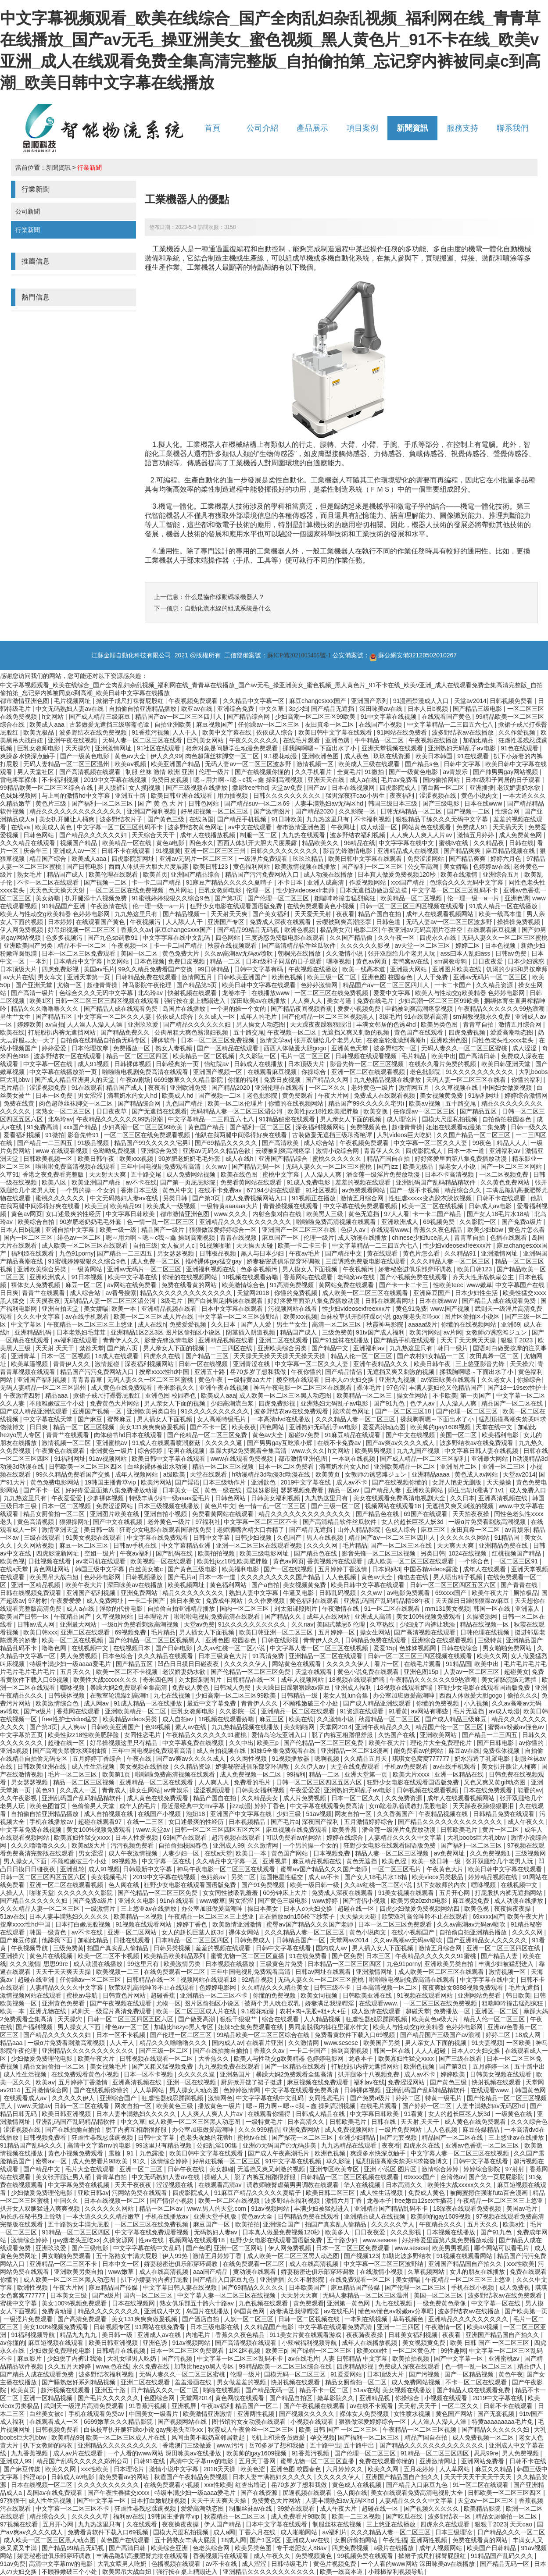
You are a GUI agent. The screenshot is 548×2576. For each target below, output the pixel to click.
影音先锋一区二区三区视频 (367, 1063)
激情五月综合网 (520, 1024)
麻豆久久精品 (494, 2469)
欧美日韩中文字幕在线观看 (336, 732)
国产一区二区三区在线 (401, 1545)
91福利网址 (484, 1095)
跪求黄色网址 (352, 1411)
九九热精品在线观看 (349, 2145)
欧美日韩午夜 (97, 1158)
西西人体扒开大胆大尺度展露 (258, 842)
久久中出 (241, 1742)
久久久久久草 (91, 2516)
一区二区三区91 (516, 1561)
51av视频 (319, 1813)
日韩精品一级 (300, 1695)
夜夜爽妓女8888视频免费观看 (463, 1987)
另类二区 (244, 1876)
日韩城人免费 (233, 1687)
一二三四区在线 (231, 1348)
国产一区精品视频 (469, 2374)
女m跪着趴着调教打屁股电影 (409, 1805)
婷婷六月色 (507, 858)
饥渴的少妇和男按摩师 (517, 969)
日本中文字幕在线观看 (233, 1308)
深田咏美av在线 (382, 708)
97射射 (37, 1600)
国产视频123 (361, 2255)
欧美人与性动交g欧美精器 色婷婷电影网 (55, 913)
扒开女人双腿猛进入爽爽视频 (41, 2208)
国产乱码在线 (175, 1553)
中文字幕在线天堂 (48, 1419)
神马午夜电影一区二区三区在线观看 (304, 1387)
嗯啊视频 (328, 1758)
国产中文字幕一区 (459, 2358)
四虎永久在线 (438, 937)
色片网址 (181, 890)
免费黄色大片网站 (115, 1403)
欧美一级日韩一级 (437, 1861)
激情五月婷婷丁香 (218, 2255)
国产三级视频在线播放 (197, 787)
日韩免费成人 (253, 1940)
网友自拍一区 (354, 1813)
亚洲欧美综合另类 (42, 1269)
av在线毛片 (339, 2311)
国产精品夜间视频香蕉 (302, 1008)
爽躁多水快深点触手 (28, 756)
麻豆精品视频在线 (511, 850)
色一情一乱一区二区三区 (161, 1221)
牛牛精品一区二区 (380, 740)
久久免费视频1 (491, 1853)
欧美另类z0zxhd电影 (420, 1900)
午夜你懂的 (306, 1371)
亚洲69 (510, 1324)
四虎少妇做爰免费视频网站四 (420, 1908)
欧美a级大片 (89, 1845)
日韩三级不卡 (333, 1987)
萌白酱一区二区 (443, 787)
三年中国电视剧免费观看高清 (161, 1166)
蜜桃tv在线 (454, 842)
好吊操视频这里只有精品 (124, 1742)
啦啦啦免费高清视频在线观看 (76, 1166)
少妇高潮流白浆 (233, 1403)
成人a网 (224, 2532)
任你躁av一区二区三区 (269, 724)
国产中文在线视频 (411, 1434)
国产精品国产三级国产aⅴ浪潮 (441, 2034)
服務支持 (462, 128)
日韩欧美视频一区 (48, 1158)
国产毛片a (182, 1577)
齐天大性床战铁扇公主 (484, 1277)
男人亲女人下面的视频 (351, 1119)
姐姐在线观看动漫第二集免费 (467, 1127)
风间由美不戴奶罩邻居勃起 (209, 2437)
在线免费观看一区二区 (175, 1971)
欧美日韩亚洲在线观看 (182, 795)
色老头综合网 (212, 2547)
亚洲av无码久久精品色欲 (217, 1150)
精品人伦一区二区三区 (362, 1355)
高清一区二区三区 (337, 1324)
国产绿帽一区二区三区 (322, 2350)
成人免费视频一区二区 (251, 1774)
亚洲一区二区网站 (132, 1932)
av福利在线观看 (76, 1340)
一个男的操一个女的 (239, 1008)
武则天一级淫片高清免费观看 (112, 2011)
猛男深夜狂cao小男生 (356, 795)
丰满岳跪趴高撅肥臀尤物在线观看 (143, 2555)
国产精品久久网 (327, 1079)
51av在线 (12, 1916)
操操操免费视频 (519, 921)
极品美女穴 (335, 929)
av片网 (453, 1332)
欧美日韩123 (211, 866)
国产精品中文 (344, 1253)
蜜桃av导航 (82, 1995)
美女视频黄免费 (442, 1095)
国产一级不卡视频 (415, 1190)
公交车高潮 (424, 866)
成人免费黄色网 (521, 834)
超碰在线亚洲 (37, 1979)
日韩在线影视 (280, 1640)
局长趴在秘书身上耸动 (31, 2216)
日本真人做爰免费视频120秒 (397, 874)
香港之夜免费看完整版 (54, 1174)
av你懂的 (532, 1742)
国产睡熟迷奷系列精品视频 (79, 2382)
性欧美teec (448, 1284)
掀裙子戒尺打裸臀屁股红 (130, 700)
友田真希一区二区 (330, 724)
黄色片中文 (178, 1190)
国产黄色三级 (166, 819)
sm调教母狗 (451, 961)
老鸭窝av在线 (411, 961)
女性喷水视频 (413, 2413)
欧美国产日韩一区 (25, 1616)
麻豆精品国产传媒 (114, 2287)
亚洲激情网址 (114, 748)
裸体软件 (164, 1040)
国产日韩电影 (85, 866)
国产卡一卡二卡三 (404, 1284)
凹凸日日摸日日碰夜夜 (189, 1663)
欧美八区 (55, 1182)
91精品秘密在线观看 (287, 1119)
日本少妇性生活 (477, 1292)
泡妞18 (196, 1813)
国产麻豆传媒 (19, 1940)
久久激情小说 (345, 953)
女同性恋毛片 (143, 1734)
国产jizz (388, 1166)
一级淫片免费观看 (263, 858)
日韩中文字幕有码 (259, 969)
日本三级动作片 (225, 1482)
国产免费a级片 (522, 1221)
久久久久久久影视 (365, 945)
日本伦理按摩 (91, 1048)
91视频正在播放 (314, 1198)
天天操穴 (78, 748)
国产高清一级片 (33, 992)
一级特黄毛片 (265, 2121)
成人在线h (240, 1158)
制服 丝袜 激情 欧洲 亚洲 (160, 771)
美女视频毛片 (110, 1876)
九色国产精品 (185, 1103)
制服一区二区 (259, 834)
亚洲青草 (24, 1355)
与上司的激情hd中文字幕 (76, 795)
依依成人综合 (275, 732)
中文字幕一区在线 (48, 1063)
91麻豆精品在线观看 (353, 1434)
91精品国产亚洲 (64, 906)
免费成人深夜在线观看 (281, 921)
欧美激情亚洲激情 (237, 1924)
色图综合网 (160, 2397)
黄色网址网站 (52, 1569)
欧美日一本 (252, 1853)
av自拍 (54, 1024)
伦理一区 (259, 890)
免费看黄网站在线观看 (251, 1182)
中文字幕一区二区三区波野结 (239, 1316)
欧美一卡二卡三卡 (303, 1245)
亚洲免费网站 (140, 1592)
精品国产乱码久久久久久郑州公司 (83, 2461)
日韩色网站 (204, 803)
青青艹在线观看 (44, 1292)
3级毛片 (390, 1016)
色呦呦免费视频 (115, 1150)
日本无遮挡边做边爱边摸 (374, 890)
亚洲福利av (505, 1150)
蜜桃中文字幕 (281, 1174)
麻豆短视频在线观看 (56, 2342)
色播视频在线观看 (176, 2563)
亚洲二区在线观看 (284, 1340)
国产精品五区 (55, 1016)
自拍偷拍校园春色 (507, 1119)
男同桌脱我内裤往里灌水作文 (329, 2026)
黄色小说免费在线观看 (369, 1671)
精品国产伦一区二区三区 (450, 1726)
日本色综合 (118, 1655)
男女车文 (51, 977)
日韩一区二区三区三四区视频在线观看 (413, 906)
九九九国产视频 (419, 1450)
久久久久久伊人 (246, 1663)
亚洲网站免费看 (480, 1995)
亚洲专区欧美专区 (335, 2169)
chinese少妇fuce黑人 (421, 1237)
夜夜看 (345, 913)
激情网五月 (198, 977)
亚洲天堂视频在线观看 (393, 748)
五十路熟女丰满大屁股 (79, 2224)
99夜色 (483, 1142)
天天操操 (500, 1482)
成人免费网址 (105, 1600)
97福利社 (208, 1521)
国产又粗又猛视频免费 (163, 2066)
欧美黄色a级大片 (436, 2019)
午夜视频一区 (130, 945)
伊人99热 (175, 2255)
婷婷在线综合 (345, 1837)
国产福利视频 (35, 2026)
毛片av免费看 (400, 779)
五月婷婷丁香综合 (97, 1758)
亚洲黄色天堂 (350, 1048)
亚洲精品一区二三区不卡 (214, 1995)
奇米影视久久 (177, 1387)
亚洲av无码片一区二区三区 (197, 858)
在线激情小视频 (382, 2271)
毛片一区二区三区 (306, 1056)
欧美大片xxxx (412, 1774)
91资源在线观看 (362, 1711)
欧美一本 (124, 1308)
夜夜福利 (403, 795)
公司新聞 (27, 211)
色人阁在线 (124, 1884)
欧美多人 (338, 2232)
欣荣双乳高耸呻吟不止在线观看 (425, 1916)
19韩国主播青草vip (110, 1482)
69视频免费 (439, 1221)
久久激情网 (263, 1845)
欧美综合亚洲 (170, 2547)
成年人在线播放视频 (208, 834)
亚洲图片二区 (459, 1466)
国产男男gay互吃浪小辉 (280, 1442)
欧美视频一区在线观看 (161, 1561)
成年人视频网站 (137, 1474)
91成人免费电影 (309, 1182)
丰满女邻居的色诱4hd (386, 1024)
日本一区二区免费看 (286, 1466)
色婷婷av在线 (491, 866)
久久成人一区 (217, 1016)
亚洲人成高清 (326, 882)
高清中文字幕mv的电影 (100, 2145)
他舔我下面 (58, 1940)
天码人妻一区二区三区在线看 (143, 740)
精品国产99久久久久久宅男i (367, 1103)
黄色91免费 (411, 1308)
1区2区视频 (245, 2350)
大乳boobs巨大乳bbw (477, 1837)
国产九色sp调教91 (113, 937)
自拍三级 (145, 1245)
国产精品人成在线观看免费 (121, 1008)
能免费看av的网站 (419, 1750)
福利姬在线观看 (33, 1253)
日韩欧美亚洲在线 (42, 1766)
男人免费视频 (79, 1655)
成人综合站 (320, 1142)
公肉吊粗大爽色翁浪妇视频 (192, 1032)
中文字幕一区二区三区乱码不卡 (121, 827)
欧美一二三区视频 (357, 2516)
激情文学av (275, 1040)
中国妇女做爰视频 (508, 1087)
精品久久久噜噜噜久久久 (45, 1008)
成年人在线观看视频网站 (440, 913)
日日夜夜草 (112, 1111)
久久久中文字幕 (39, 1316)
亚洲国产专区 (227, 921)
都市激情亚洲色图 (25, 700)
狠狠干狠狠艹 (239, 2019)
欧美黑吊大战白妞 (54, 1577)
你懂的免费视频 (296, 1292)
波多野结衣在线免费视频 (94, 732)
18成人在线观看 (117, 1355)
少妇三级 (289, 1813)
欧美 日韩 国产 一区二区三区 (490, 2342)
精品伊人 (530, 2366)
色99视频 (158, 1726)
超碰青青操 (103, 984)
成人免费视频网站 (350, 2129)
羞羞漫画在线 (194, 2382)
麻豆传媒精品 (481, 2129)
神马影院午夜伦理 (147, 984)
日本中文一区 (121, 2263)
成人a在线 (364, 779)
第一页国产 (476, 1395)
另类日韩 (176, 1198)
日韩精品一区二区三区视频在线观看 (351, 2176)
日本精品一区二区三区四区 (193, 1940)
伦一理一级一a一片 (474, 898)
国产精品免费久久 (125, 1032)
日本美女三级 (69, 2295)
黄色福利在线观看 (315, 1600)
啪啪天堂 (41, 1892)
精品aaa (57, 1395)
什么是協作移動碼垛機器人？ (225, 596)
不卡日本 (291, 882)
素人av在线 (191, 1726)
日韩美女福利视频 (276, 1498)
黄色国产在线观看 (419, 1032)
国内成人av (332, 1948)
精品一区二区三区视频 (84, 1427)
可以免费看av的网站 (294, 1837)
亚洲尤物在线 (48, 2011)
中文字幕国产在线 (520, 1284)
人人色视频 (342, 1577)
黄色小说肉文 (480, 795)
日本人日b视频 (429, 708)
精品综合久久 (463, 1190)
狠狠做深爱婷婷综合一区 (223, 1229)
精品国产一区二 (257, 2405)
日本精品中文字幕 (78, 961)
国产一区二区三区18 (404, 1411)
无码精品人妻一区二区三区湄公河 (237, 1111)
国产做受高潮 (197, 2019)
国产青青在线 (520, 1584)
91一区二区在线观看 (393, 1608)
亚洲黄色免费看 (64, 2003)
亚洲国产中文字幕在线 (241, 1813)
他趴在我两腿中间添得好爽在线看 (242, 1134)
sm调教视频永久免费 (482, 1016)
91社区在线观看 (159, 748)
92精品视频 (257, 1979)
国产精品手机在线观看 (405, 1340)
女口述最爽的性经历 (74, 1213)
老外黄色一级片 (373, 1087)
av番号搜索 (120, 1292)
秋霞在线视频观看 (233, 945)
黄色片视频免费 (335, 2563)
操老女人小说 (458, 1166)
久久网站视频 (36, 1545)
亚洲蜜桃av (112, 1442)
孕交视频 (322, 2437)
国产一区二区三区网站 (512, 1166)
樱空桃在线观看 (298, 1379)
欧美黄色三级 (175, 2105)
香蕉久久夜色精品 (438, 1229)
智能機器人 (169, 515)
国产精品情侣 (344, 1371)
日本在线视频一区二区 (115, 2200)
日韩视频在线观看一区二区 (157, 2058)
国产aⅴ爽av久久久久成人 (401, 1442)
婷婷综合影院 (482, 2169)
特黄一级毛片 (444, 2097)
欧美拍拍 (247, 2224)
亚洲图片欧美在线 (457, 969)
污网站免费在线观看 (140, 2192)
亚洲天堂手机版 (215, 2216)
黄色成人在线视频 (357, 2484)
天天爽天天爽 (456, 1545)
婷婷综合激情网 (526, 1095)
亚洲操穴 (13, 1955)
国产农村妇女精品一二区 (431, 1355)
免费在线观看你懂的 (387, 2461)
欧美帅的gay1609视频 (441, 1427)
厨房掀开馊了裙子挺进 (252, 2082)
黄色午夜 (211, 1379)
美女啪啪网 (300, 1726)
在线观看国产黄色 (447, 716)
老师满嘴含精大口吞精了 (251, 1529)
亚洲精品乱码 (33, 1332)
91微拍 (375, 771)
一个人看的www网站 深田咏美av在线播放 (165, 2453)
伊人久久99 (166, 756)
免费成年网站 (225, 1600)
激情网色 (220, 2097)
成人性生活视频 (94, 1766)
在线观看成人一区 (54, 2421)
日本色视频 (501, 945)
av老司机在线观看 (101, 1561)
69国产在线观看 (426, 1513)
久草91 (9, 1174)
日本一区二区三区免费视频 (218, 1040)
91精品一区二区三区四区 (76, 2232)
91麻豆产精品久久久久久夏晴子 (230, 882)
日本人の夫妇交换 (350, 1379)
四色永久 (201, 842)
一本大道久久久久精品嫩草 (104, 2216)
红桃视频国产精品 (517, 1553)
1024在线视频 (468, 1553)
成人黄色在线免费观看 (122, 1387)
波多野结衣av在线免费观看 (292, 1411)
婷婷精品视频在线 (493, 1876)
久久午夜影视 (19, 1798)
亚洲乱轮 (72, 1869)
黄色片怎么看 (526, 1229)
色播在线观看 (509, 1237)
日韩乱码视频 (338, 1592)
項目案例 (362, 128)
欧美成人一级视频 (172, 1206)
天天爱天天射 (313, 913)
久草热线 (383, 1624)
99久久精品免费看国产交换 (156, 969)
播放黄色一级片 (220, 2105)
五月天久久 (76, 1671)
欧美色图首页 (48, 1805)
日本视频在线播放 (230, 1963)
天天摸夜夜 (44, 1300)
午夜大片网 (334, 1095)
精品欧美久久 (321, 842)
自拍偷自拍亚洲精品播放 (143, 708)
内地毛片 (199, 2334)
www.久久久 (231, 1213)
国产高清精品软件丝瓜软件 (299, 945)
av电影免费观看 (409, 1592)
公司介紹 (262, 128)
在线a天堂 (15, 1569)
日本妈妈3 (386, 1569)
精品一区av (344, 1490)
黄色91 (46, 1790)
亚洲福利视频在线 (211, 1269)
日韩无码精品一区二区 (412, 811)
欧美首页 (155, 874)
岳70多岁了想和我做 (258, 1371)
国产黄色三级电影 (193, 1569)
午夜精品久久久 (441, 2224)
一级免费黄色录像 (442, 2303)
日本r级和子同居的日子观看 (504, 779)
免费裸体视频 (502, 1750)
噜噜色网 (55, 1648)
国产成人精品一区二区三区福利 (424, 1458)
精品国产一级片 (163, 1229)
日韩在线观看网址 (390, 1300)
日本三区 (379, 1955)
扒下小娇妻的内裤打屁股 (155, 2279)
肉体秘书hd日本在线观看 (129, 1434)
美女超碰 (221, 2169)
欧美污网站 (424, 1332)
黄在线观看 (383, 1253)
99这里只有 (143, 1963)
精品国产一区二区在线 (512, 1403)
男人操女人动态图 (261, 1024)
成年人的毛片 (259, 1016)
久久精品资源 (495, 984)
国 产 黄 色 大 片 (161, 803)
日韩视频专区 (112, 2326)
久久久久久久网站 (465, 1537)
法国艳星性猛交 (282, 1876)
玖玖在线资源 (392, 756)
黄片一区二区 (501, 1829)
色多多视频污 (65, 937)
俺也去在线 (414, 1577)
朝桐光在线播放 (300, 953)
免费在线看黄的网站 (189, 1284)
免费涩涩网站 (426, 858)
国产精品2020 (315, 811)
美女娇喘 (457, 866)
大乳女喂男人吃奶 (132, 2358)
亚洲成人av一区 (75, 850)
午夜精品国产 (73, 1616)
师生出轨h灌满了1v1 (477, 1490)
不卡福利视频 (61, 779)
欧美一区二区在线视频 (433, 1206)
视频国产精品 (79, 842)
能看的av (529, 1790)
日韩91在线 (149, 2461)
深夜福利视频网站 (321, 1127)
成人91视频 (94, 1063)
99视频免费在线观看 (366, 2555)
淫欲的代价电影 (122, 1608)
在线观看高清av (221, 2184)
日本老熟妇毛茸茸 (82, 1332)
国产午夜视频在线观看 (121, 2003)
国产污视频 (177, 2358)
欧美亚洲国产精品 (176, 763)
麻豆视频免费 (471, 1900)
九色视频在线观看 (264, 2303)
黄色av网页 (372, 961)
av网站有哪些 (430, 1711)
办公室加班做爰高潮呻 (404, 1695)
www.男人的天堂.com (217, 2208)
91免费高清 (43, 1127)
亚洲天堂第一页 (89, 977)
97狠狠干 (12, 2500)
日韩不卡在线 (527, 2461)
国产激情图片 (273, 811)
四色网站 (228, 937)
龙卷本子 (235, 992)
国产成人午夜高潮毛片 (279, 2153)
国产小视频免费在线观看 (414, 1277)
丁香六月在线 (258, 2532)
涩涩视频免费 (48, 1087)
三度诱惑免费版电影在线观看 (285, 937)
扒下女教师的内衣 (442, 1884)
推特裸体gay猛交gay (214, 1261)
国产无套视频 (399, 2137)
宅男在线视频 (187, 1450)
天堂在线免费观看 (355, 1766)
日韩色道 (389, 921)
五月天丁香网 (258, 2461)
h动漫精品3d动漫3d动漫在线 (272, 1474)
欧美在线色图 (240, 1174)
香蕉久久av (136, 929)
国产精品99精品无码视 (249, 929)
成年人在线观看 (485, 1569)
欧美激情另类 (183, 1963)
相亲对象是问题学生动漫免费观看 (232, 748)
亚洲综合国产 (119, 2097)
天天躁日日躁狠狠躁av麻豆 (473, 1600)
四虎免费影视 (61, 969)
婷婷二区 (468, 945)
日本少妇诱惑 (527, 961)
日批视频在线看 (50, 1561)
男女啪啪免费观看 (67, 2255)
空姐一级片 (100, 1553)
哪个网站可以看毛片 (502, 2247)
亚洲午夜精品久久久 (381, 1363)
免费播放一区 (132, 1048)
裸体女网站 (245, 1932)
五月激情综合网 (47, 2090)
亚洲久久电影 (137, 1900)
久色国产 (290, 1537)
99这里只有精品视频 (164, 2145)
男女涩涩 (91, 1095)
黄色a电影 (171, 842)
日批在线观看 (132, 1940)
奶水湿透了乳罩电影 (483, 1758)
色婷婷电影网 (103, 1577)
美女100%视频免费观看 (429, 1616)
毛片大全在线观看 (90, 2169)
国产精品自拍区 (291, 2397)
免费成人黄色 (191, 1687)
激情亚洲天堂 (61, 1529)
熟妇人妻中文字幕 (254, 1592)
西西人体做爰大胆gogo (296, 1048)
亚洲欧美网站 (425, 1490)
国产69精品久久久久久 (226, 1142)
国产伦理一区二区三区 (279, 898)
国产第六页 (123, 1348)
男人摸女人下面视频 (310, 1269)
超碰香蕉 (163, 1995)
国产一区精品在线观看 (228, 1048)
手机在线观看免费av (97, 2413)
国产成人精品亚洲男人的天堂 (75, 1079)
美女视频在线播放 (144, 1766)
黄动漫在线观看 (255, 2271)
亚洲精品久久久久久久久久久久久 (246, 1221)
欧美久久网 (492, 1655)
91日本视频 (88, 1277)
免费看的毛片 (253, 1782)
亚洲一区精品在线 (459, 1774)
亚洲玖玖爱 (144, 1024)
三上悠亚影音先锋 (480, 1363)
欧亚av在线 (197, 708)
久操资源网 (482, 1616)
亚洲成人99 (228, 1845)
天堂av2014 (470, 700)
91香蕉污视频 (150, 732)
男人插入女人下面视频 (383, 1948)
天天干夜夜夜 (134, 2184)
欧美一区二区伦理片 (236, 1103)
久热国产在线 (397, 1734)
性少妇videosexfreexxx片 (458, 1245)
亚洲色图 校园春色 (388, 977)
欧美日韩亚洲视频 (67, 2113)
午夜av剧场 (135, 1079)
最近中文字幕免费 (212, 1703)
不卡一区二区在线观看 (48, 882)
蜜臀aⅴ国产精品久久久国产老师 (324, 1869)
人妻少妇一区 (181, 1853)
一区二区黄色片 (415, 2350)
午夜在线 (140, 1758)
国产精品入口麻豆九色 (224, 2279)
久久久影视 (406, 2232)
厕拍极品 (525, 1592)
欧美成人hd (178, 1095)
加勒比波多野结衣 (407, 2255)
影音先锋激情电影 (348, 850)
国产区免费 (347, 1955)
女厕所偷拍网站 (356, 2540)
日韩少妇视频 (254, 1537)
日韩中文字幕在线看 (284, 1948)
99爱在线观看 (296, 2508)
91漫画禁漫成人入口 (422, 700)
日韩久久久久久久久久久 (287, 795)
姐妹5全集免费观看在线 (284, 1750)
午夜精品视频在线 (444, 1813)
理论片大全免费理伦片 (441, 1742)
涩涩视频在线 (438, 795)
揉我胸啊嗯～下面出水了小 (320, 748)
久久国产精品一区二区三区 (474, 1134)
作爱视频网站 (368, 882)
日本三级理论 (454, 2532)
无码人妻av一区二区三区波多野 (249, 763)
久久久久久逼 (224, 1442)
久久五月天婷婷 (70, 2366)
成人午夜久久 (527, 1821)
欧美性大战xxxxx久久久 (106, 1679)
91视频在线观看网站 (144, 1924)
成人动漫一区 (379, 827)
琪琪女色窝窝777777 (421, 1758)
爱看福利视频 (23, 1134)
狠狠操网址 (74, 1521)
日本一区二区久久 (356, 1798)
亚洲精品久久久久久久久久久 (469, 2319)
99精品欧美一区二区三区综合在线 (47, 787)
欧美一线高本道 (501, 913)
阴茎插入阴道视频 (251, 1332)
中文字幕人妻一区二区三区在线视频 (320, 1648)
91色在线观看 (520, 748)
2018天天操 (220, 2469)
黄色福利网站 (252, 866)
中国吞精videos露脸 (432, 1569)
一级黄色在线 (514, 2113)
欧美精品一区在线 (127, 842)
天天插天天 (509, 827)
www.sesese (342, 2042)
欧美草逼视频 (30, 1363)
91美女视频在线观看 (94, 1537)
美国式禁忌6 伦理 (342, 1624)
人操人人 (13, 1892)
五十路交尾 (248, 1032)
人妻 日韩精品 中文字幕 (355, 2358)
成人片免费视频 (305, 1798)
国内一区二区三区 (29, 1237)
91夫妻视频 (487, 2042)
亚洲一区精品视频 (36, 1584)
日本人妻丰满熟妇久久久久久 (70, 1916)
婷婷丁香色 (270, 1805)
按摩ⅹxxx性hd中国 (165, 1371)
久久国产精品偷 (352, 937)
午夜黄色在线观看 (61, 1450)
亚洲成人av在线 (160, 2334)
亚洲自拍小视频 (166, 1513)
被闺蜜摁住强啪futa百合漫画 (489, 2192)
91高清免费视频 (292, 1284)
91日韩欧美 (287, 819)
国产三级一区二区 (336, 1505)
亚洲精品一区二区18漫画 (355, 1750)
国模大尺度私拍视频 (450, 1119)
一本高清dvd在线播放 (281, 1419)
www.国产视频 (450, 1308)
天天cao (522, 2524)
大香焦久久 (214, 2058)
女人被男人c (178, 1245)
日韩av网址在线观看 (324, 1971)
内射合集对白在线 (277, 1213)
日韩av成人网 (36, 1624)
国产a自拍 (265, 1584)
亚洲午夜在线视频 (73, 740)
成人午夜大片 (339, 2508)
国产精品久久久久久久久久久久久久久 (451, 1821)
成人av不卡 (352, 1482)
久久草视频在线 (457, 1087)
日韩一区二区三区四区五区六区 (454, 1584)
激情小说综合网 (338, 1150)
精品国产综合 (48, 858)
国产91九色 (389, 1403)
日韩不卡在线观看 (126, 850)
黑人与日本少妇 (263, 1253)
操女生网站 (413, 1395)
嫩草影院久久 (336, 2397)
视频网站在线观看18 (394, 1505)
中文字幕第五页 (22, 1734)
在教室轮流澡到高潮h (396, 1040)
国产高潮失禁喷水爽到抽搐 (70, 1750)
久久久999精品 (258, 2129)
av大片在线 (19, 977)
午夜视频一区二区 (292, 1032)
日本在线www (484, 803)
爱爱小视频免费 (359, 1008)
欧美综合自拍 (37, 1221)
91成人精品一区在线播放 (504, 906)
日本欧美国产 (308, 2287)
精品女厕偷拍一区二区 (54, 1513)
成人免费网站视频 (191, 1174)
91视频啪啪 (216, 1245)
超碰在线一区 (67, 1742)
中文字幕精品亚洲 (186, 1545)
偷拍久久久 (522, 1695)
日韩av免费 (511, 953)
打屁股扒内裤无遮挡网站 (62, 1032)
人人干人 (185, 732)
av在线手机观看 (88, 1316)
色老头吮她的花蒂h (207, 2137)
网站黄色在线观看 (427, 827)
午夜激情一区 (444, 2326)
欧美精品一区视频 (139, 1916)
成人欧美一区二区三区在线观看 (85, 1245)
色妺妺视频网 (19, 795)
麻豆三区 (434, 1529)
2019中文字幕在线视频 (116, 779)
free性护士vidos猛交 (70, 1719)
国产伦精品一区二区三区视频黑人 (329, 1016)
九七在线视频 (173, 1695)
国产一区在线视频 (289, 1569)
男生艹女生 (16, 1016)
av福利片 (334, 2532)
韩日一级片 (453, 1348)
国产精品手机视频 (242, 819)
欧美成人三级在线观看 (369, 763)
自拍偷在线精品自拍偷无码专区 (104, 1040)
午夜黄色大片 (445, 1869)
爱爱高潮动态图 (512, 1032)
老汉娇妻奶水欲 (519, 787)
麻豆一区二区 (84, 1284)
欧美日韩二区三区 (331, 2192)
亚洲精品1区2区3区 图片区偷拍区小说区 (166, 1332)
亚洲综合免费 (236, 708)
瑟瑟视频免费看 (302, 1490)
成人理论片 (403, 1119)
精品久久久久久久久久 (194, 1592)
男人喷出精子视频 (458, 1577)
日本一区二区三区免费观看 (79, 953)
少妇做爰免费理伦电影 (42, 2058)
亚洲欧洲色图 (321, 756)
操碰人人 (217, 2176)
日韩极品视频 (218, 1253)
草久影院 (339, 2161)
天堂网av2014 (350, 1940)
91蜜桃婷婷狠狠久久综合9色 (171, 898)
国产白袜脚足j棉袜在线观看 (226, 1300)
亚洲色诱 (338, 740)
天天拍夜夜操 (471, 1513)
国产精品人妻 (383, 1490)
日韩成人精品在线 (321, 2113)
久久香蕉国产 (396, 1813)
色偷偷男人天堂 (94, 1805)
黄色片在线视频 (51, 1955)
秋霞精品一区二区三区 (390, 1719)
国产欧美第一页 (526, 2311)
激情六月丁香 (344, 2200)
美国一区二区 (140, 953)
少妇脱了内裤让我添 (428, 1624)
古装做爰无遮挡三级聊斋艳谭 (110, 724)
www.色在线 (112, 2366)
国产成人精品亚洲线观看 (34, 1411)
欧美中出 (443, 1056)
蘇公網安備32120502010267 (417, 655)
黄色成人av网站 (477, 1474)
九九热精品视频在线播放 (388, 1079)
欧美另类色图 (440, 1024)
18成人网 (528, 2034)
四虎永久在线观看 (445, 2524)
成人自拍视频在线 (222, 1750)
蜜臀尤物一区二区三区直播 (248, 1955)
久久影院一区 (358, 811)
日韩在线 (521, 842)
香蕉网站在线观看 (308, 1277)
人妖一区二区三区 (249, 2319)
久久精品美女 (260, 1798)
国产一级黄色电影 (85, 756)
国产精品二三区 (208, 1355)
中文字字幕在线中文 (407, 842)
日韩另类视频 (173, 1948)
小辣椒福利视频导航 (310, 2342)
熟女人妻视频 (174, 1048)
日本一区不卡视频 (121, 2034)
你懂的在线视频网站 (296, 1103)
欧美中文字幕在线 (227, 732)
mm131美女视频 (447, 1608)
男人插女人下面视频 (165, 1419)
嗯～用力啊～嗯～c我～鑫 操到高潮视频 (248, 779)
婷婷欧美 (29, 1024)
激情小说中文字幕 (174, 2469)
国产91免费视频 (264, 1884)
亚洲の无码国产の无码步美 (280, 2145)
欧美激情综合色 (244, 1284)
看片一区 (387, 1663)
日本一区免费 (55, 1095)
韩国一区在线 (492, 1608)
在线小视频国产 (413, 1932)
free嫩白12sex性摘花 (424, 2200)
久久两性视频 (249, 1758)
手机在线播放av (52, 1821)
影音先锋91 (84, 1134)
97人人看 (396, 1213)
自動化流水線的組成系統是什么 (228, 608)
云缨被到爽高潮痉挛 (344, 921)
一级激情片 (101, 1908)
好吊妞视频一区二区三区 (215, 811)
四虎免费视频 (467, 1032)
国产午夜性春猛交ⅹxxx (119, 2492)
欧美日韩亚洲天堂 (506, 1063)
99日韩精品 (213, 969)
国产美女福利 (271, 913)
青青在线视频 (239, 1237)
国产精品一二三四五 (45, 1142)
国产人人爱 (256, 1324)
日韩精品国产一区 (301, 1940)
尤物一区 (70, 984)
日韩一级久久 (529, 1127)
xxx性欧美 (520, 2263)
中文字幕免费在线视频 (194, 1742)
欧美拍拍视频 (217, 1553)
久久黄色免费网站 (505, 1182)
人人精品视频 (323, 2019)
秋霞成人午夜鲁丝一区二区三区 (252, 2429)
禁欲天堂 (91, 1348)
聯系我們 (512, 128)
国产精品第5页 (197, 984)
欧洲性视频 (33, 2287)
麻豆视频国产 (215, 724)
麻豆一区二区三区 (84, 1545)
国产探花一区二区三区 (303, 2137)
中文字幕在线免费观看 (158, 1537)
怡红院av (217, 1063)
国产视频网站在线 (183, 2421)
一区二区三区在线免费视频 (127, 890)
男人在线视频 (325, 1537)
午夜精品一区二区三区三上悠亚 (91, 1324)
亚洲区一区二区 (497, 2011)
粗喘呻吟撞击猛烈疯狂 (345, 898)
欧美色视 (12, 1561)
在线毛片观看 (302, 740)
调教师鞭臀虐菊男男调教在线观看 (293, 2184)
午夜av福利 (136, 1553)
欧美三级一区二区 (332, 977)
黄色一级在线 (223, 1490)
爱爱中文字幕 (392, 992)
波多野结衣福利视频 (358, 834)
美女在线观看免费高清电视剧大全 (400, 1498)
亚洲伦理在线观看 (280, 1087)
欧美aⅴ (45, 2082)
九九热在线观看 (304, 834)
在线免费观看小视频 (172, 2484)
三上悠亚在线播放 (391, 2524)
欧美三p (96, 1206)
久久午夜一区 (397, 937)
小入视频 (476, 1703)
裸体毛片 (370, 1387)
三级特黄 (490, 1640)
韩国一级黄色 (48, 1932)
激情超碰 (108, 1363)
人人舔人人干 (185, 921)
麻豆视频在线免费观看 (297, 1829)
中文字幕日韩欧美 (131, 1213)
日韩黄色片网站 (125, 1995)
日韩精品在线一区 (251, 1679)
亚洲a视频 (15, 1750)
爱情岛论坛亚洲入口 (279, 1734)
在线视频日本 (132, 1648)
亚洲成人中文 (163, 2311)
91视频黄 (168, 850)
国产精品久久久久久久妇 (94, 834)
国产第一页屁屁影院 (188, 1182)
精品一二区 (226, 961)
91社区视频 (321, 1190)
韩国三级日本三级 (393, 803)
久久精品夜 (489, 842)
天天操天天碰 (255, 1245)
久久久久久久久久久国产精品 (281, 1577)
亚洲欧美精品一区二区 (405, 1466)
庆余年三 (36, 850)
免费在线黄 (20, 1103)
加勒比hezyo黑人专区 (184, 2026)
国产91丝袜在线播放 (341, 1340)
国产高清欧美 (281, 1142)
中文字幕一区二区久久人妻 (115, 1016)
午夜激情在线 (109, 906)
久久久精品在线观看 (28, 842)
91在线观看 (473, 756)
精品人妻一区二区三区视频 (392, 1853)
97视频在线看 (19, 2524)
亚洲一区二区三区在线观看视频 (260, 1545)
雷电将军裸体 (19, 779)
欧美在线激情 (460, 874)
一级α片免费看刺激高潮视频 (487, 1521)
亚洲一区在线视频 (192, 2082)
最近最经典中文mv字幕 (194, 1805)
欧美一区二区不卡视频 (127, 1671)
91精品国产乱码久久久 (32, 2145)
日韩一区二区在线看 (82, 2105)
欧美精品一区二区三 (365, 1395)
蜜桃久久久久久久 (337, 1158)
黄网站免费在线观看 (347, 1284)
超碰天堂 (417, 2011)
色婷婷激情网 (320, 984)
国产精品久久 (284, 1616)
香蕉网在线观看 (79, 1711)
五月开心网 (455, 1892)
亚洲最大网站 (409, 969)
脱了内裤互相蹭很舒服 (343, 1734)
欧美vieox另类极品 (438, 1876)
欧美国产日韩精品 (492, 2547)
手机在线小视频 (473, 2287)
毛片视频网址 (73, 700)
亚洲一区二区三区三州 (215, 850)
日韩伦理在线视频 (485, 1632)
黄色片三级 (52, 803)
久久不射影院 (306, 2279)
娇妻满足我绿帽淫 (330, 2003)
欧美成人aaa (47, 724)
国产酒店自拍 (201, 2319)
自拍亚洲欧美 (173, 724)
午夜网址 (344, 827)
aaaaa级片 (422, 1324)
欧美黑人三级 (325, 1213)
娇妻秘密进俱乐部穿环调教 (284, 1261)
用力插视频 (233, 795)
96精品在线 (360, 842)
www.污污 (231, 2445)
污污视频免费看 (133, 1845)
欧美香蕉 (345, 1829)
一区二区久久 (328, 1087)
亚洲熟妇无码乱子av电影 (463, 748)
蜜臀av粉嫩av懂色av (517, 1726)
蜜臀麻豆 (120, 1419)
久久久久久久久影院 (86, 1892)
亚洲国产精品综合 (196, 874)
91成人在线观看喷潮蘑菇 (167, 1442)
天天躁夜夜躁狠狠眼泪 (321, 1024)
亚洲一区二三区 (504, 1466)
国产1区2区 (266, 2540)
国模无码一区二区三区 (295, 2374)
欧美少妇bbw (486, 1229)
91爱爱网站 (346, 2374)
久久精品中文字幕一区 (254, 700)
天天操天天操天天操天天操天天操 (280, 1355)
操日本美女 (186, 1600)
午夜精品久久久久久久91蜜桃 (207, 1734)
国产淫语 (187, 1482)
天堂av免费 (287, 787)
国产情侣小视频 (365, 1900)
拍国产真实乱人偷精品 (118, 1948)
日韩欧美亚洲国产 (243, 977)
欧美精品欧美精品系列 (175, 1955)
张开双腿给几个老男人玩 (402, 953)
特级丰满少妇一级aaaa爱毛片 (170, 1498)
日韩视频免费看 (512, 700)
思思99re (56, 1963)
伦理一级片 (215, 771)
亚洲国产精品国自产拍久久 (466, 2263)
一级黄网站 (88, 1269)
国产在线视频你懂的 (263, 771)
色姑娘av (214, 1876)
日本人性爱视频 (137, 1837)
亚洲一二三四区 (399, 2326)
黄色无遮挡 (364, 1213)
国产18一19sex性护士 (517, 1387)
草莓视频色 (409, 2319)
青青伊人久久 (383, 1150)
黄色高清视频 (36, 1521)
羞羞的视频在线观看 (363, 1182)
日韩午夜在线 (187, 2169)
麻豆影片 (30, 2358)
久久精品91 (460, 1253)
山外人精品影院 (359, 1529)
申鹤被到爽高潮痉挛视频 (420, 1008)
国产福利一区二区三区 (103, 803)
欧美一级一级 (119, 1229)
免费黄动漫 (58, 2311)
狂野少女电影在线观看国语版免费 (237, 906)
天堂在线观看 (209, 1474)
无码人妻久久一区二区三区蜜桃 (505, 937)
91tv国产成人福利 (381, 1332)
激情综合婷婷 (170, 2161)
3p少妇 (298, 708)
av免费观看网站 (364, 1190)
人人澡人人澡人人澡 (95, 1024)
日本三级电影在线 (215, 2326)
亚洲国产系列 (370, 700)
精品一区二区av (161, 2208)
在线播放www (271, 992)
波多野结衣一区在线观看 (68, 1056)
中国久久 (67, 2200)
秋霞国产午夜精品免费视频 (191, 2476)
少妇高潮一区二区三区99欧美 (316, 716)
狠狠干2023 (517, 1340)
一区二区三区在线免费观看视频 (148, 1134)
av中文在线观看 (250, 827)
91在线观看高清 (426, 1016)
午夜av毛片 (305, 1253)
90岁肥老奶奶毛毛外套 (190, 1158)
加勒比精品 (479, 740)
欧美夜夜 (244, 1427)
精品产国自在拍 (380, 913)
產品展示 (312, 128)
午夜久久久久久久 (254, 740)
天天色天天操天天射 (57, 890)
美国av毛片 (99, 969)
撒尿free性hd (250, 787)
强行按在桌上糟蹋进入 (195, 1000)
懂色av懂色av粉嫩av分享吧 (396, 2311)
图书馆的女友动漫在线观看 (249, 2421)
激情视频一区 (316, 763)
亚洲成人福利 (354, 1687)
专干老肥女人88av (302, 2547)
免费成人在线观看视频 (385, 1095)
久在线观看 (142, 2524)
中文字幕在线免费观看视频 (361, 1206)
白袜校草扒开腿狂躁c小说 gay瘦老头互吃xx (380, 1316)
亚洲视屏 (275, 1861)
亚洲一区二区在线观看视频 (369, 1071)
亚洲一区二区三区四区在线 (504, 1948)
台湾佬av (453, 2176)
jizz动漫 (240, 1805)
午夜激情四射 (23, 1395)
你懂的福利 (244, 1079)
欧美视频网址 (187, 1584)
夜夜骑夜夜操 (365, 2334)
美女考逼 (340, 1000)
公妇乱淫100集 (218, 2145)
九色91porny (76, 1253)
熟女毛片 (30, 874)
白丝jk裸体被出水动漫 (158, 1466)
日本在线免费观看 (488, 1790)
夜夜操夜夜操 (513, 1908)
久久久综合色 (529, 2121)
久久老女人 (497, 1379)
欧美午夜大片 (84, 1584)
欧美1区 (40, 1000)
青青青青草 (88, 1379)
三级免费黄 (337, 1332)
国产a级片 (39, 1711)
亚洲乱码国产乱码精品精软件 (436, 1182)
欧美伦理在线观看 (114, 874)
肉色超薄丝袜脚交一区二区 (223, 756)
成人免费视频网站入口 (257, 1198)
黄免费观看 (298, 1095)
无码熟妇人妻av (216, 2232)
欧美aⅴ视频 (131, 763)
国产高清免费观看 (82, 2319)
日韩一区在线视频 (204, 1363)
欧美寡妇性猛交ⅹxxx (82, 1837)
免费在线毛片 (376, 1000)
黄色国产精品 (207, 1127)
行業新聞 (89, 167)
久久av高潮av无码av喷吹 (239, 953)
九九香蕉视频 (30, 2453)
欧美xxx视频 (137, 1158)
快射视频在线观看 (193, 992)
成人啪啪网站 (299, 2532)
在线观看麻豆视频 (492, 929)
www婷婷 (326, 1900)
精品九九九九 (79, 2334)
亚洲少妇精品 (357, 2137)
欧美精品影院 (483, 2508)
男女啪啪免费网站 (508, 1648)
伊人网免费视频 (22, 929)
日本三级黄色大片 (223, 1655)
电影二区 (366, 929)
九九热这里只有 (328, 819)
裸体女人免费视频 (36, 1284)
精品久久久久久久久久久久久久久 (76, 811)
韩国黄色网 (530, 2090)
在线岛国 (201, 819)
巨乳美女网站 (206, 740)
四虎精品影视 (356, 2366)
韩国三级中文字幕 (100, 1569)
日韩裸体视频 (133, 1063)
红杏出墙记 (251, 2484)
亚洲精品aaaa (431, 1474)
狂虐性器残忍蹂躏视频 (377, 2019)
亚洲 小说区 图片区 (391, 2169)
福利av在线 (369, 2082)
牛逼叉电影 (299, 1592)
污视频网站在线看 (293, 1308)
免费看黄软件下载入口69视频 (356, 2034)
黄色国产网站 (290, 1853)
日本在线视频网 (354, 787)
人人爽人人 (307, 1000)
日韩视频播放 (144, 1577)
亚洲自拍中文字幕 (70, 1229)
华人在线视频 (363, 2184)
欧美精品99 (126, 1206)
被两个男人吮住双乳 (272, 2003)
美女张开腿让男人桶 (64, 2176)
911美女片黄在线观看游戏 (306, 2334)
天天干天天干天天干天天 (478, 2476)
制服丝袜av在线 (251, 2508)
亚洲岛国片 (236, 2074)
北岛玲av (151, 992)
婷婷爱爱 (55, 1048)
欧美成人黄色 (54, 827)
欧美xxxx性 (373, 2350)
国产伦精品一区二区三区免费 (208, 1434)
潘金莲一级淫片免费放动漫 (384, 1174)
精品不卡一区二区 (82, 945)
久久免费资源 (404, 1798)
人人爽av (74, 1726)
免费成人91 (472, 827)
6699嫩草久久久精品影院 (189, 1079)
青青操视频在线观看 (291, 1206)
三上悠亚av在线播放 (149, 1908)
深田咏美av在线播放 (259, 1000)
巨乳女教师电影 (39, 748)
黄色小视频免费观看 (76, 2153)
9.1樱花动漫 (281, 756)
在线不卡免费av (221, 1190)
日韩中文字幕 (463, 763)
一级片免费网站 (401, 2129)
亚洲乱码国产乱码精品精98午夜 (388, 1600)
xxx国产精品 (408, 882)
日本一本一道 (467, 1150)
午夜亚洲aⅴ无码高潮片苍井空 (423, 929)
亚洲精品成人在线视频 (409, 850)
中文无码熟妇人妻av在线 (70, 708)
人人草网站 (149, 2090)
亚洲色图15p (422, 1671)
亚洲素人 (528, 1608)
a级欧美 (175, 1474)
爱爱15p (384, 1648)
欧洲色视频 (300, 929)
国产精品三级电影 (478, 708)
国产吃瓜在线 (405, 2516)
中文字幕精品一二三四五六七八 (451, 724)
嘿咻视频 (339, 961)
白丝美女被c (147, 1569)
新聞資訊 (412, 128)
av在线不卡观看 (372, 2405)
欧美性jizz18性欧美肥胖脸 (323, 1111)
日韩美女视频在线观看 (501, 2074)
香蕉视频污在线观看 (335, 1561)
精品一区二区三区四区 (137, 1056)
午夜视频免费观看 (193, 700)
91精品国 (507, 1537)
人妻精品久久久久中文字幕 (406, 1837)
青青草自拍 (479, 1024)
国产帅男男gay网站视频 (506, 771)
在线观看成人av (26, 2097)
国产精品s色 (423, 763)
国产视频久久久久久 (307, 2413)
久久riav (302, 1624)
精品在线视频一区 (485, 1624)
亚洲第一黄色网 (349, 2303)
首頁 (212, 128)
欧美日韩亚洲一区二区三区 (277, 1632)
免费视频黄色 (369, 1127)
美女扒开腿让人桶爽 (67, 819)
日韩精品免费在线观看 (147, 977)
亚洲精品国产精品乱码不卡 (392, 2208)
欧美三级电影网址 (265, 1553)
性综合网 (508, 811)
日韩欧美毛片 (460, 1829)
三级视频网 (530, 1853)
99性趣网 (453, 2350)
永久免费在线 (152, 2366)
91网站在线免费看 (402, 732)
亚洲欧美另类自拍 (152, 1411)
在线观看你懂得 (269, 2113)
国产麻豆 (91, 1419)
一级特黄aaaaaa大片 (230, 1206)
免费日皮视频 (170, 779)
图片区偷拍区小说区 (472, 1316)
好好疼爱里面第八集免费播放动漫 (462, 1158)
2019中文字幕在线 (306, 1482)
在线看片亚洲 (265, 2042)
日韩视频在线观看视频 (366, 1056)
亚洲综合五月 (502, 874)
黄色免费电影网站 (55, 1482)
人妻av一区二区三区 (472, 1671)
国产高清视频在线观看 (90, 771)
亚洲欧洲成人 (400, 1221)
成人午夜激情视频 (133, 1853)
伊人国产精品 (223, 2524)
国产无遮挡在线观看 (159, 1111)
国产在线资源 (259, 2492)
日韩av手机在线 (135, 1545)
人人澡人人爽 (323, 1174)
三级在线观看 (43, 1537)
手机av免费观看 (407, 1766)
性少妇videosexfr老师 (306, 890)
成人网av (97, 1703)
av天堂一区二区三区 (423, 945)
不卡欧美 (445, 1395)
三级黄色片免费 (282, 1963)
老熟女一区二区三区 (64, 1111)
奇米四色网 (159, 1679)
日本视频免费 (332, 1853)
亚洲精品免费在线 (504, 1545)
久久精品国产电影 (269, 2326)
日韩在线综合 (460, 1648)
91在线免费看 (308, 1955)
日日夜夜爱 (488, 961)
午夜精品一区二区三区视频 (420, 2429)
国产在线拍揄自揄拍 (221, 2050)
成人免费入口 (527, 1490)
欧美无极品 (39, 732)
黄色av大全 (131, 756)
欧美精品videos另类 (131, 1719)
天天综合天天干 (154, 834)
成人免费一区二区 (156, 1261)
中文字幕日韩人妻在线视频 (482, 1450)
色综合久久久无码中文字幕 (467, 882)
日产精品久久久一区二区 (165, 2390)
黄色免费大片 (181, 953)
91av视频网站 (109, 1458)
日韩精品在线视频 (121, 2350)
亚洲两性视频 (256, 2413)
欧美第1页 (117, 1774)
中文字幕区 (27, 1324)
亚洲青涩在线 (252, 1363)
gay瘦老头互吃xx (76, 2240)
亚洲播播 (481, 787)
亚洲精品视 (375, 2397)
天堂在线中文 (495, 1427)
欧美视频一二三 (118, 1971)
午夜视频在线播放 (433, 740)
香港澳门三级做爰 (187, 2445)
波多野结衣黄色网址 (196, 827)
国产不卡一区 (209, 1427)
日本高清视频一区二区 (387, 1987)
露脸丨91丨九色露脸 (137, 2153)
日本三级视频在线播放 (169, 1505)
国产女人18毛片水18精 (499, 1213)
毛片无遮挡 (469, 1711)
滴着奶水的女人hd (132, 1095)
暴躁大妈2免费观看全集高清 (248, 1450)
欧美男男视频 (374, 1450)
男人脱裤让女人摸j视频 (130, 787)
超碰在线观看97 (100, 1821)
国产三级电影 (442, 803)
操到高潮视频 (350, 2050)
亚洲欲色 (264, 1482)
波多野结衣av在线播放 (463, 732)
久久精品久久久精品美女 (276, 1987)
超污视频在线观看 (236, 1837)
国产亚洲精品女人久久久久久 (488, 1940)
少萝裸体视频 (106, 1498)
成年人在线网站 (329, 1616)
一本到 (39, 961)
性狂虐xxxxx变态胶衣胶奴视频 (431, 1198)
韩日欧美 (518, 1995)
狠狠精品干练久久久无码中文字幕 (443, 819)
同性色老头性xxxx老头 (503, 1040)
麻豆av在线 (464, 1750)
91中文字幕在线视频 (389, 716)
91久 (140, 2161)
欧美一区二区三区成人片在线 (154, 1316)
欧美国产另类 (382, 2042)
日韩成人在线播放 (259, 1063)
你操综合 (314, 1071)
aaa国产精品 (211, 2271)
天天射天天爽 (230, 913)
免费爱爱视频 (188, 1324)
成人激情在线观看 (376, 2011)
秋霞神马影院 (385, 1324)
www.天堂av (154, 1829)
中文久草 (272, 708)
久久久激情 (25, 1963)
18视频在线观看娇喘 (251, 1277)
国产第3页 (229, 898)
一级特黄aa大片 (250, 1379)
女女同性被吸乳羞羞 (231, 1892)
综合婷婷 (151, 1450)
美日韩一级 (100, 1529)
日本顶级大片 (19, 969)
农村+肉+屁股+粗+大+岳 (313, 2011)
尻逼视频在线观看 (308, 2492)
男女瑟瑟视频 (176, 1253)
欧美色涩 (395, 1861)
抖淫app (35, 2476)
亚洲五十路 (131, 795)
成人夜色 (357, 756)
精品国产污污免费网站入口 (263, 874)
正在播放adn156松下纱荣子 (298, 1916)
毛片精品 (414, 1056)
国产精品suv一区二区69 (257, 803)
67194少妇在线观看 (274, 1190)
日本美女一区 (181, 1490)
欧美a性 (515, 2224)
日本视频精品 (248, 1821)
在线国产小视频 (381, 724)
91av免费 (12, 2563)
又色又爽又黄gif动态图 (495, 1782)
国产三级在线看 (461, 2058)
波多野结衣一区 (395, 1048)
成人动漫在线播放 (329, 874)
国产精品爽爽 (463, 850)
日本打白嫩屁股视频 (83, 1924)
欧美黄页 (328, 1474)
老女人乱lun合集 (346, 1695)
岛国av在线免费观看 (55, 2492)
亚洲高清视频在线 (503, 1498)
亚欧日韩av (93, 2192)
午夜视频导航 (30, 1948)
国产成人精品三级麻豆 (100, 716)
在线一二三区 (146, 1821)
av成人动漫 (504, 1711)
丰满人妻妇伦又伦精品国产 (446, 1387)
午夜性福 (395, 2540)
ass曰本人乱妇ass (466, 953)
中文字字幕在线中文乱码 (177, 937)
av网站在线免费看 (132, 1284)
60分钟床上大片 (285, 1892)
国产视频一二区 (469, 811)
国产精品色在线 (378, 1513)
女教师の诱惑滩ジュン (497, 1332)
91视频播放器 (291, 1758)
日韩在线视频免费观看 (31, 1592)
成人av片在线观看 (78, 2453)
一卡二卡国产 (453, 984)
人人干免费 (433, 977)
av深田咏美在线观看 (449, 1379)
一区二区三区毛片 (397, 1869)
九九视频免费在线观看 (229, 2066)
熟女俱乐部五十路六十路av (198, 2303)
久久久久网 (323, 1545)
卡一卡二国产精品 (157, 882)
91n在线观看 (178, 1900)
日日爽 (9, 1292)
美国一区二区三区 (439, 2295)
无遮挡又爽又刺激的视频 (356, 1032)
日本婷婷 (60, 921)
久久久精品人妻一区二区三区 (451, 1261)
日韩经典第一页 (178, 1063)
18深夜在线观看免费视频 (468, 2208)
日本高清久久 (306, 2121)
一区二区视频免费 (504, 1174)
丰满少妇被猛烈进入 (506, 1963)
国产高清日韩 (478, 1056)
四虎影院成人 (399, 787)
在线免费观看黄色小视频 (321, 906)
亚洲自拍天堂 (61, 1308)
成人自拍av (178, 1719)
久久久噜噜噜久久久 (39, 1845)
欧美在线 (12, 1032)
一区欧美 (519, 2042)
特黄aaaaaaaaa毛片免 (503, 2421)
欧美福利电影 (501, 1434)
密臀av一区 (52, 2161)
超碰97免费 (304, 1434)
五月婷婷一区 (337, 1632)
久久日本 (224, 1324)
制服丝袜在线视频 (337, 2524)
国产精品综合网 (249, 716)
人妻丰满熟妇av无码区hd (329, 803)
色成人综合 (401, 1529)
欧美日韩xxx (40, 1632)
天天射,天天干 (56, 1348)
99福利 (296, 1774)
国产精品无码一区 (257, 1166)
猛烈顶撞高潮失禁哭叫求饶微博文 (403, 2161)
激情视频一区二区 (67, 1442)
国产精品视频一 (185, 913)
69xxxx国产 (451, 1592)
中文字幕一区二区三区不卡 (261, 1521)
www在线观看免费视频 (243, 1458)
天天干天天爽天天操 (469, 1340)
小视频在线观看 (446, 2397)
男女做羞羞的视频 (242, 2382)
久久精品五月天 (366, 1758)
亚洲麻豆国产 (432, 1292)
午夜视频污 (146, 921)
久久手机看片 (314, 771)
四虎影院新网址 (133, 858)
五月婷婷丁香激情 (343, 1569)
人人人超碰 (431, 2050)
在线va (21, 827)
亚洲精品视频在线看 (169, 1308)
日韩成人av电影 (491, 1206)
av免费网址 (450, 1853)
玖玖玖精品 (309, 858)
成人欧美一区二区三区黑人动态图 (286, 1395)
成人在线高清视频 (314, 2263)
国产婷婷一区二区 (427, 2105)
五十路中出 (529, 2066)
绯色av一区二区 (80, 1237)
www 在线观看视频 (62, 1150)
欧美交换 (376, 1111)
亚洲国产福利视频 (152, 811)
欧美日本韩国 (434, 756)
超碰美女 (516, 1671)
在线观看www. (390, 1229)
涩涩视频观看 (212, 1790)
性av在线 (152, 2240)
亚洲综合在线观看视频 (443, 1640)
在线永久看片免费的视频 (443, 1063)
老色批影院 (426, 1071)
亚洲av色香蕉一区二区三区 (483, 2145)
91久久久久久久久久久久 (480, 1071)
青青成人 (114, 1790)
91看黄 (398, 1711)
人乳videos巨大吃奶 (405, 1134)
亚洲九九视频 (398, 1379)
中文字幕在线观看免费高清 (327, 1805)
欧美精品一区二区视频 (412, 898)
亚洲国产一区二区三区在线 (299, 1229)
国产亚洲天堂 (34, 984)
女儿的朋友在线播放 (478, 2271)
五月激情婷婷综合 (369, 1821)
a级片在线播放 (394, 2547)
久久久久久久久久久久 (109, 2484)
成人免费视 (515, 2287)
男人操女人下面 (26, 1861)
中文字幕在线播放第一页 (64, 1071)
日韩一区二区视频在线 (309, 2319)
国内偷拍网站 (442, 779)
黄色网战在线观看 (240, 2397)
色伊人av (353, 1229)
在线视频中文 (91, 1648)
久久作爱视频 (517, 732)
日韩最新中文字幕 (148, 1869)
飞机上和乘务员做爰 (278, 2437)
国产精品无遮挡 (333, 708)
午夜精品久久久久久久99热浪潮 (502, 1008)
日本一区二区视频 (66, 1355)
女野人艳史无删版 (457, 1482)
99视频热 (124, 1861)
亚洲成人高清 (374, 1616)
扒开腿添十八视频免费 (97, 898)
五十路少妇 (343, 2240)
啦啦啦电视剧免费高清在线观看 (146, 1071)
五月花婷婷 (420, 2469)
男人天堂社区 (36, 771)
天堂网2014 (335, 1726)
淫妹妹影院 (261, 1490)
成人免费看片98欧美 (100, 2161)
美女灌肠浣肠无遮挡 (509, 1679)
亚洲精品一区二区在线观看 (326, 1655)
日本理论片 (154, 1616)
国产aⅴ (317, 787)
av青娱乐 (456, 771)
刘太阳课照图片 (296, 1608)
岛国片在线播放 (184, 1008)
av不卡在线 (141, 1182)
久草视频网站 (115, 1616)
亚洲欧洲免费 (189, 1087)
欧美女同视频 (320, 1995)
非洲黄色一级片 (112, 1450)
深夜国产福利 (321, 1821)
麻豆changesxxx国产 (318, 700)
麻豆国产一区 (281, 1237)
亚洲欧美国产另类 (29, 945)
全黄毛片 (349, 771)
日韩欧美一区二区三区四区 (86, 1466)
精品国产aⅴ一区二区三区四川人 (179, 716)
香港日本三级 (140, 1190)
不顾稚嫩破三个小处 (57, 1403)
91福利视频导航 (33, 2334)
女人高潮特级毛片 (222, 1419)
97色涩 (396, 1387)
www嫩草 (479, 1284)
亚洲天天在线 (327, 779)
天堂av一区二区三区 (486, 2500)
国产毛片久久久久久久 (109, 2397)
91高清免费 (268, 1655)
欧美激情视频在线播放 (306, 866)
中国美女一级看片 (154, 2413)
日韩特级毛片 (290, 2563)
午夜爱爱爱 (67, 1498)
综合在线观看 (281, 2019)
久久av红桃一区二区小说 (232, 1648)
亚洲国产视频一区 (218, 1071)
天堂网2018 (254, 1292)
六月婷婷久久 (345, 2469)
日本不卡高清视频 (450, 1174)
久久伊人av (310, 1766)
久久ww (216, 1166)
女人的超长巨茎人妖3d (413, 1521)
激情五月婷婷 (476, 834)
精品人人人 (512, 1142)
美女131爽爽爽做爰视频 (152, 1427)
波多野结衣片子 (122, 819)
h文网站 (53, 716)
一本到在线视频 (354, 1458)
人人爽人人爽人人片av (422, 834)
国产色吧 (198, 2247)
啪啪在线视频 (222, 2390)
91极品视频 (94, 1142)
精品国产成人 (66, 874)
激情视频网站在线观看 (31, 1995)
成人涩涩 (525, 1048)
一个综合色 (474, 1561)
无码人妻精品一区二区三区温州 (67, 763)
